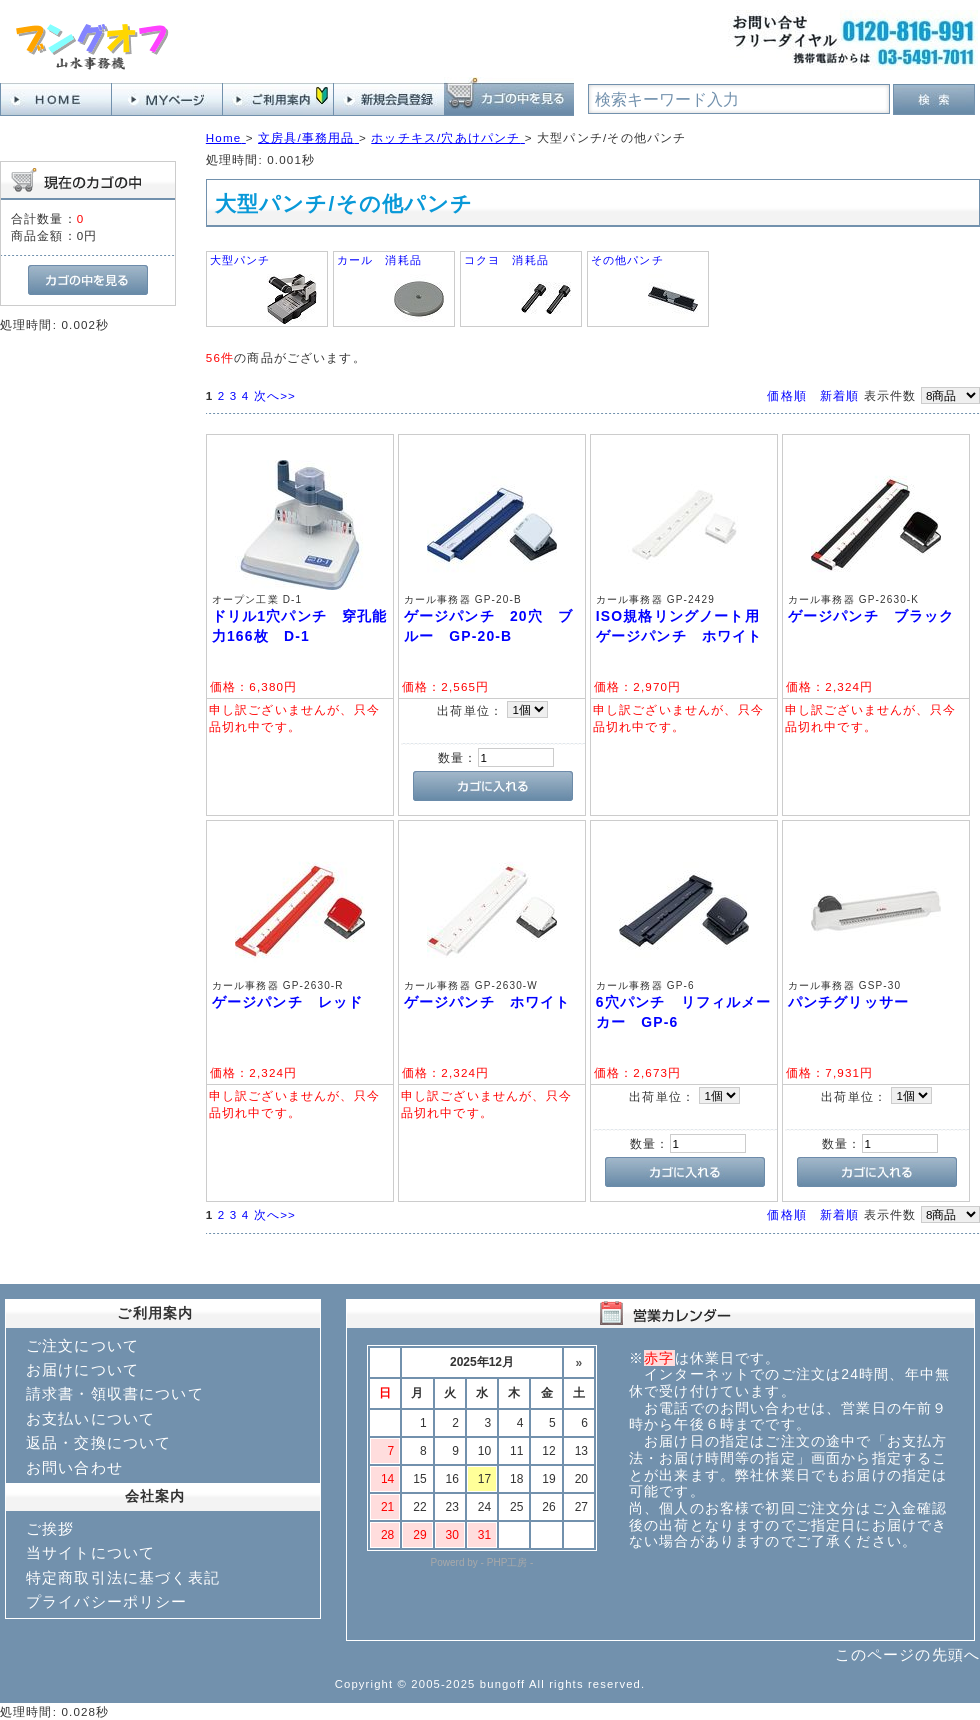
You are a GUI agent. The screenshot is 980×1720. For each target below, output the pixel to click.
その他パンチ (627, 260)
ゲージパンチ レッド (288, 1002)
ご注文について (82, 1345)
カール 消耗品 (379, 260)
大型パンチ (240, 260)
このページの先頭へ (907, 1654)
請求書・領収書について (115, 1393)
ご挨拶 (50, 1528)
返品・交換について (98, 1442)
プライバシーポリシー (107, 1601)
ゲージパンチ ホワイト (487, 1002)
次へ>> (275, 395)
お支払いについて (90, 1418)
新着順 (839, 395)
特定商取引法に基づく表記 (123, 1577)
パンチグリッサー (848, 1002)
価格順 (786, 395)
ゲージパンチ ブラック (871, 616)
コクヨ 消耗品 (506, 260)
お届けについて (82, 1369)
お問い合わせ (74, 1467)
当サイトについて (90, 1552)
